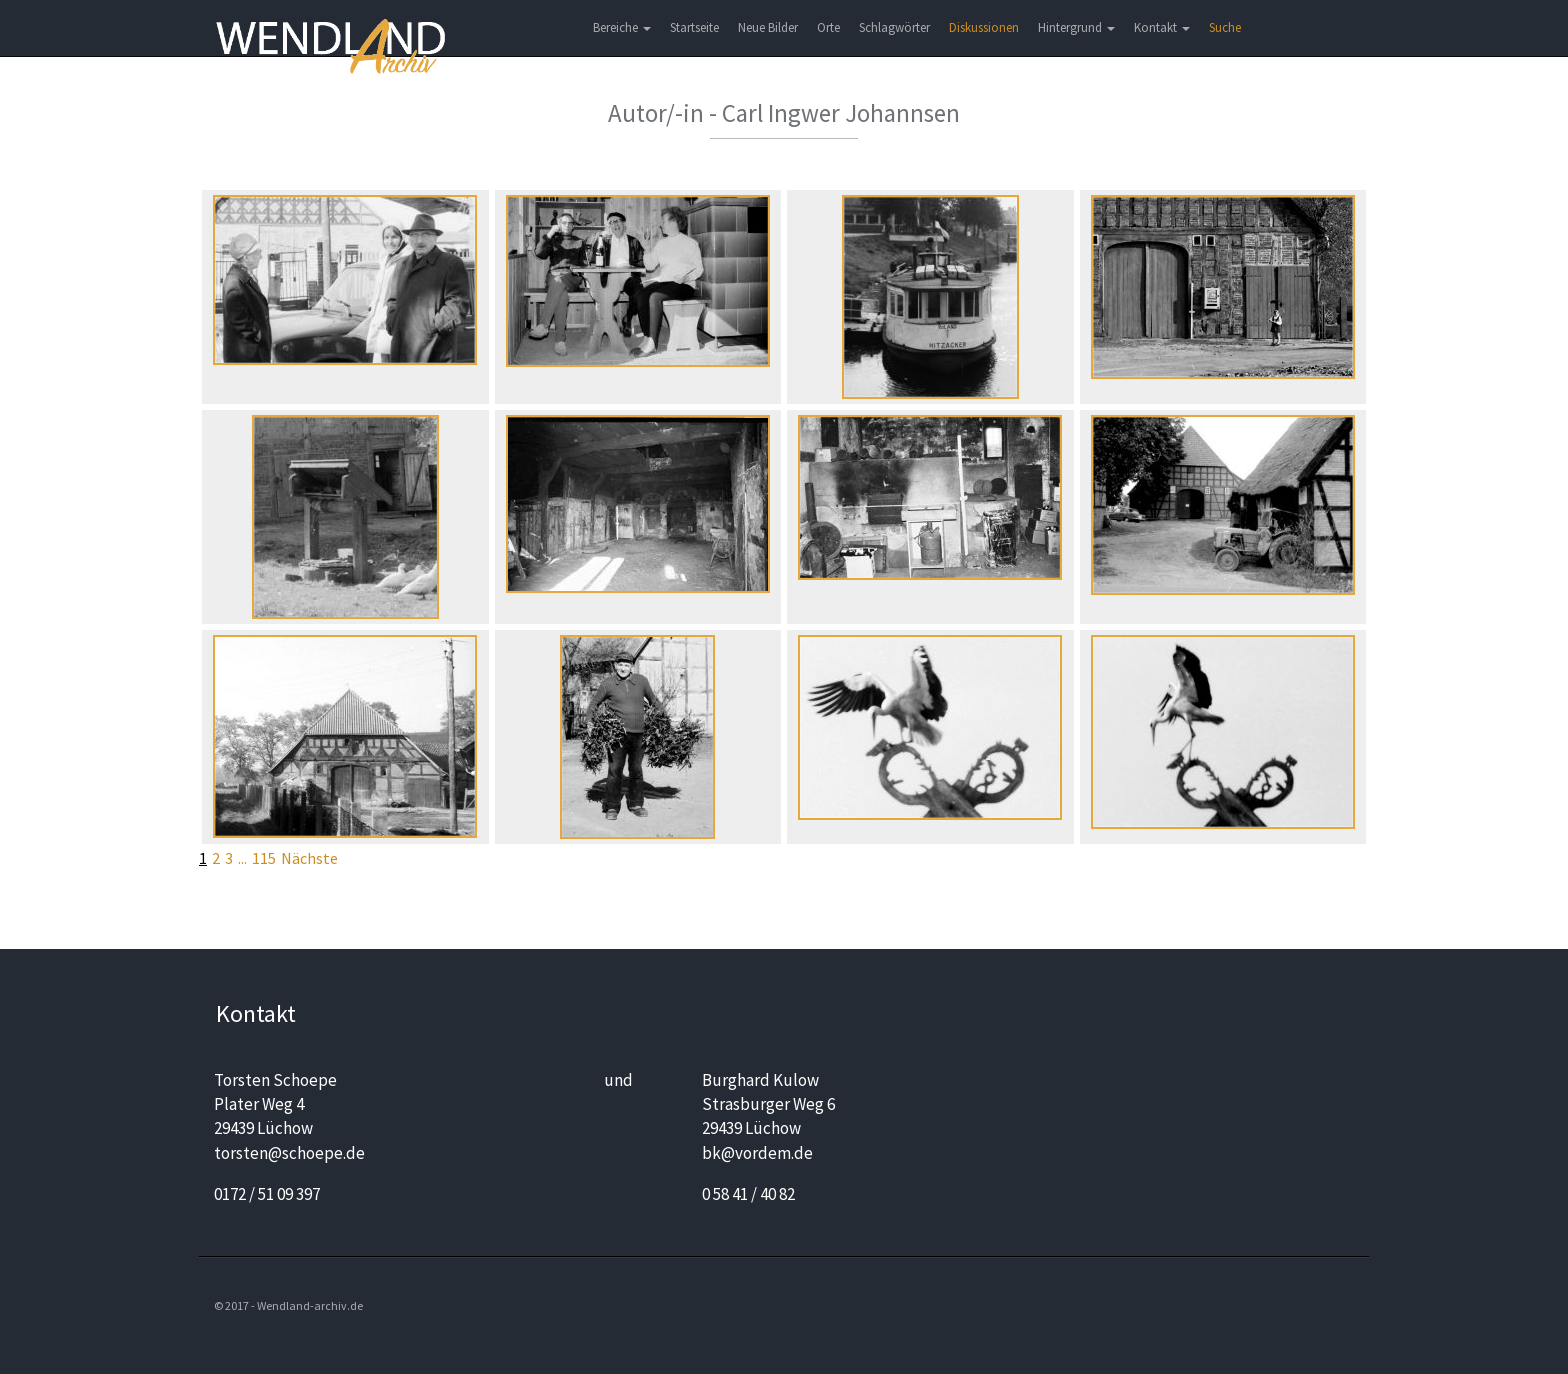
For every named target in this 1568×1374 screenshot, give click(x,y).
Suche (1225, 27)
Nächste (309, 858)
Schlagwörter (894, 27)
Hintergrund (1076, 27)
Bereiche (622, 27)
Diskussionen (984, 27)
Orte (828, 27)
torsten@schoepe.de (289, 1153)
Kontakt (1162, 27)
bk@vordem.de (757, 1153)
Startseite (694, 27)
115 (264, 858)
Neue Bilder (768, 27)
